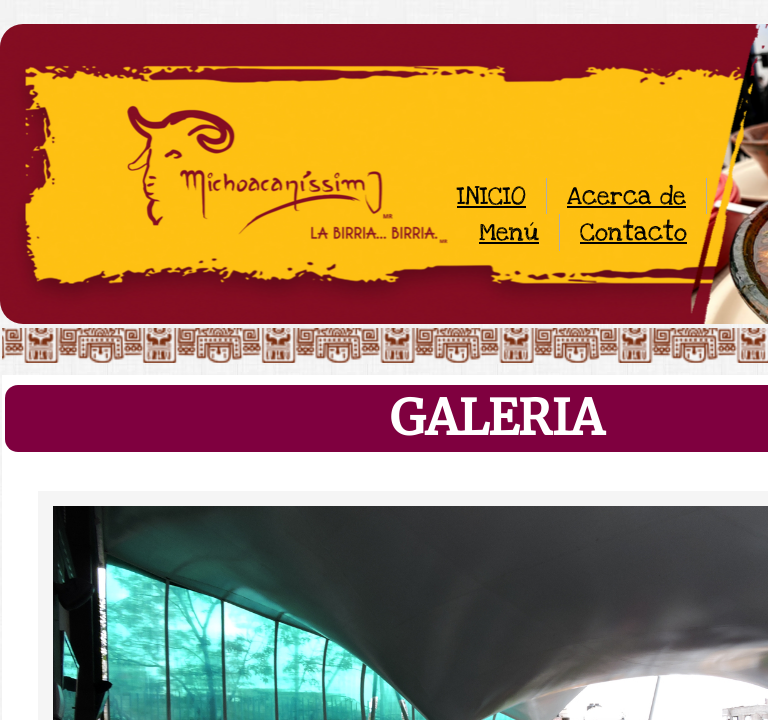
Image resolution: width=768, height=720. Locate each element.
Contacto (633, 232)
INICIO (491, 196)
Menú (509, 232)
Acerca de (626, 196)
